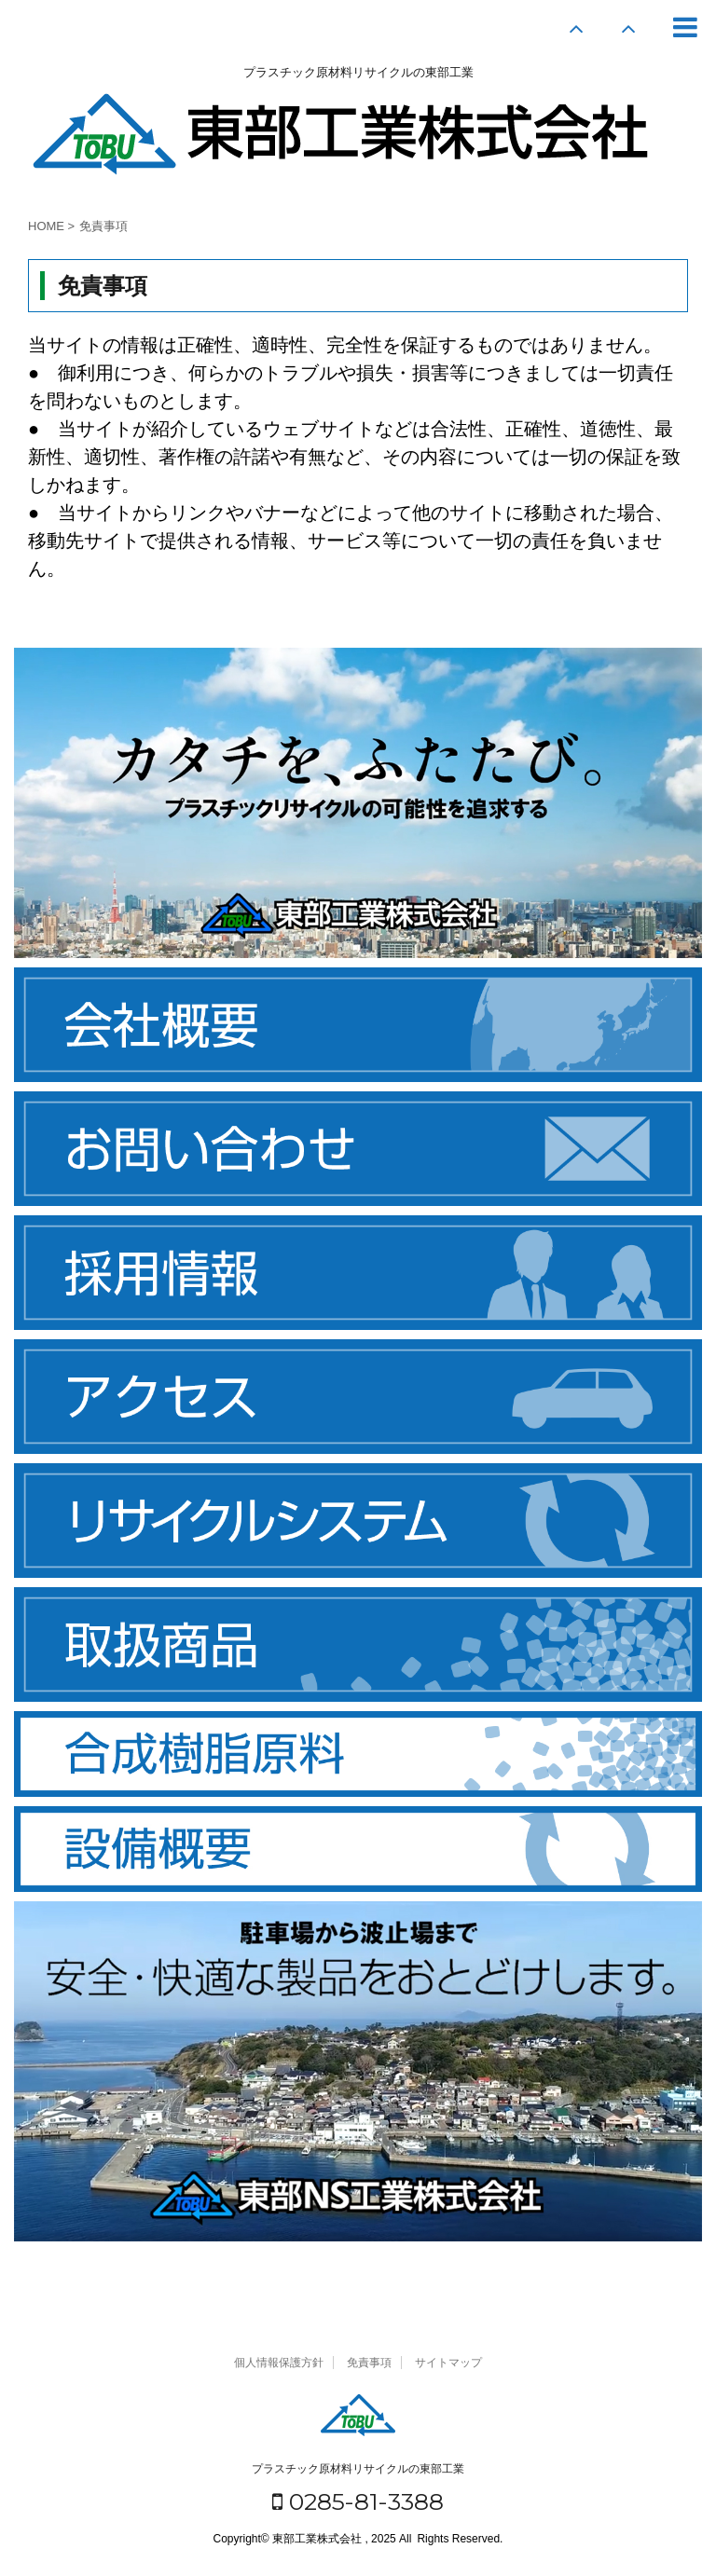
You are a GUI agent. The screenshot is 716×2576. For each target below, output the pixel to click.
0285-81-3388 (358, 2501)
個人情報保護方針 (279, 2362)
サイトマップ (448, 2362)
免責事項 (369, 2362)
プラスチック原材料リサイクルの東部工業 (358, 2468)
